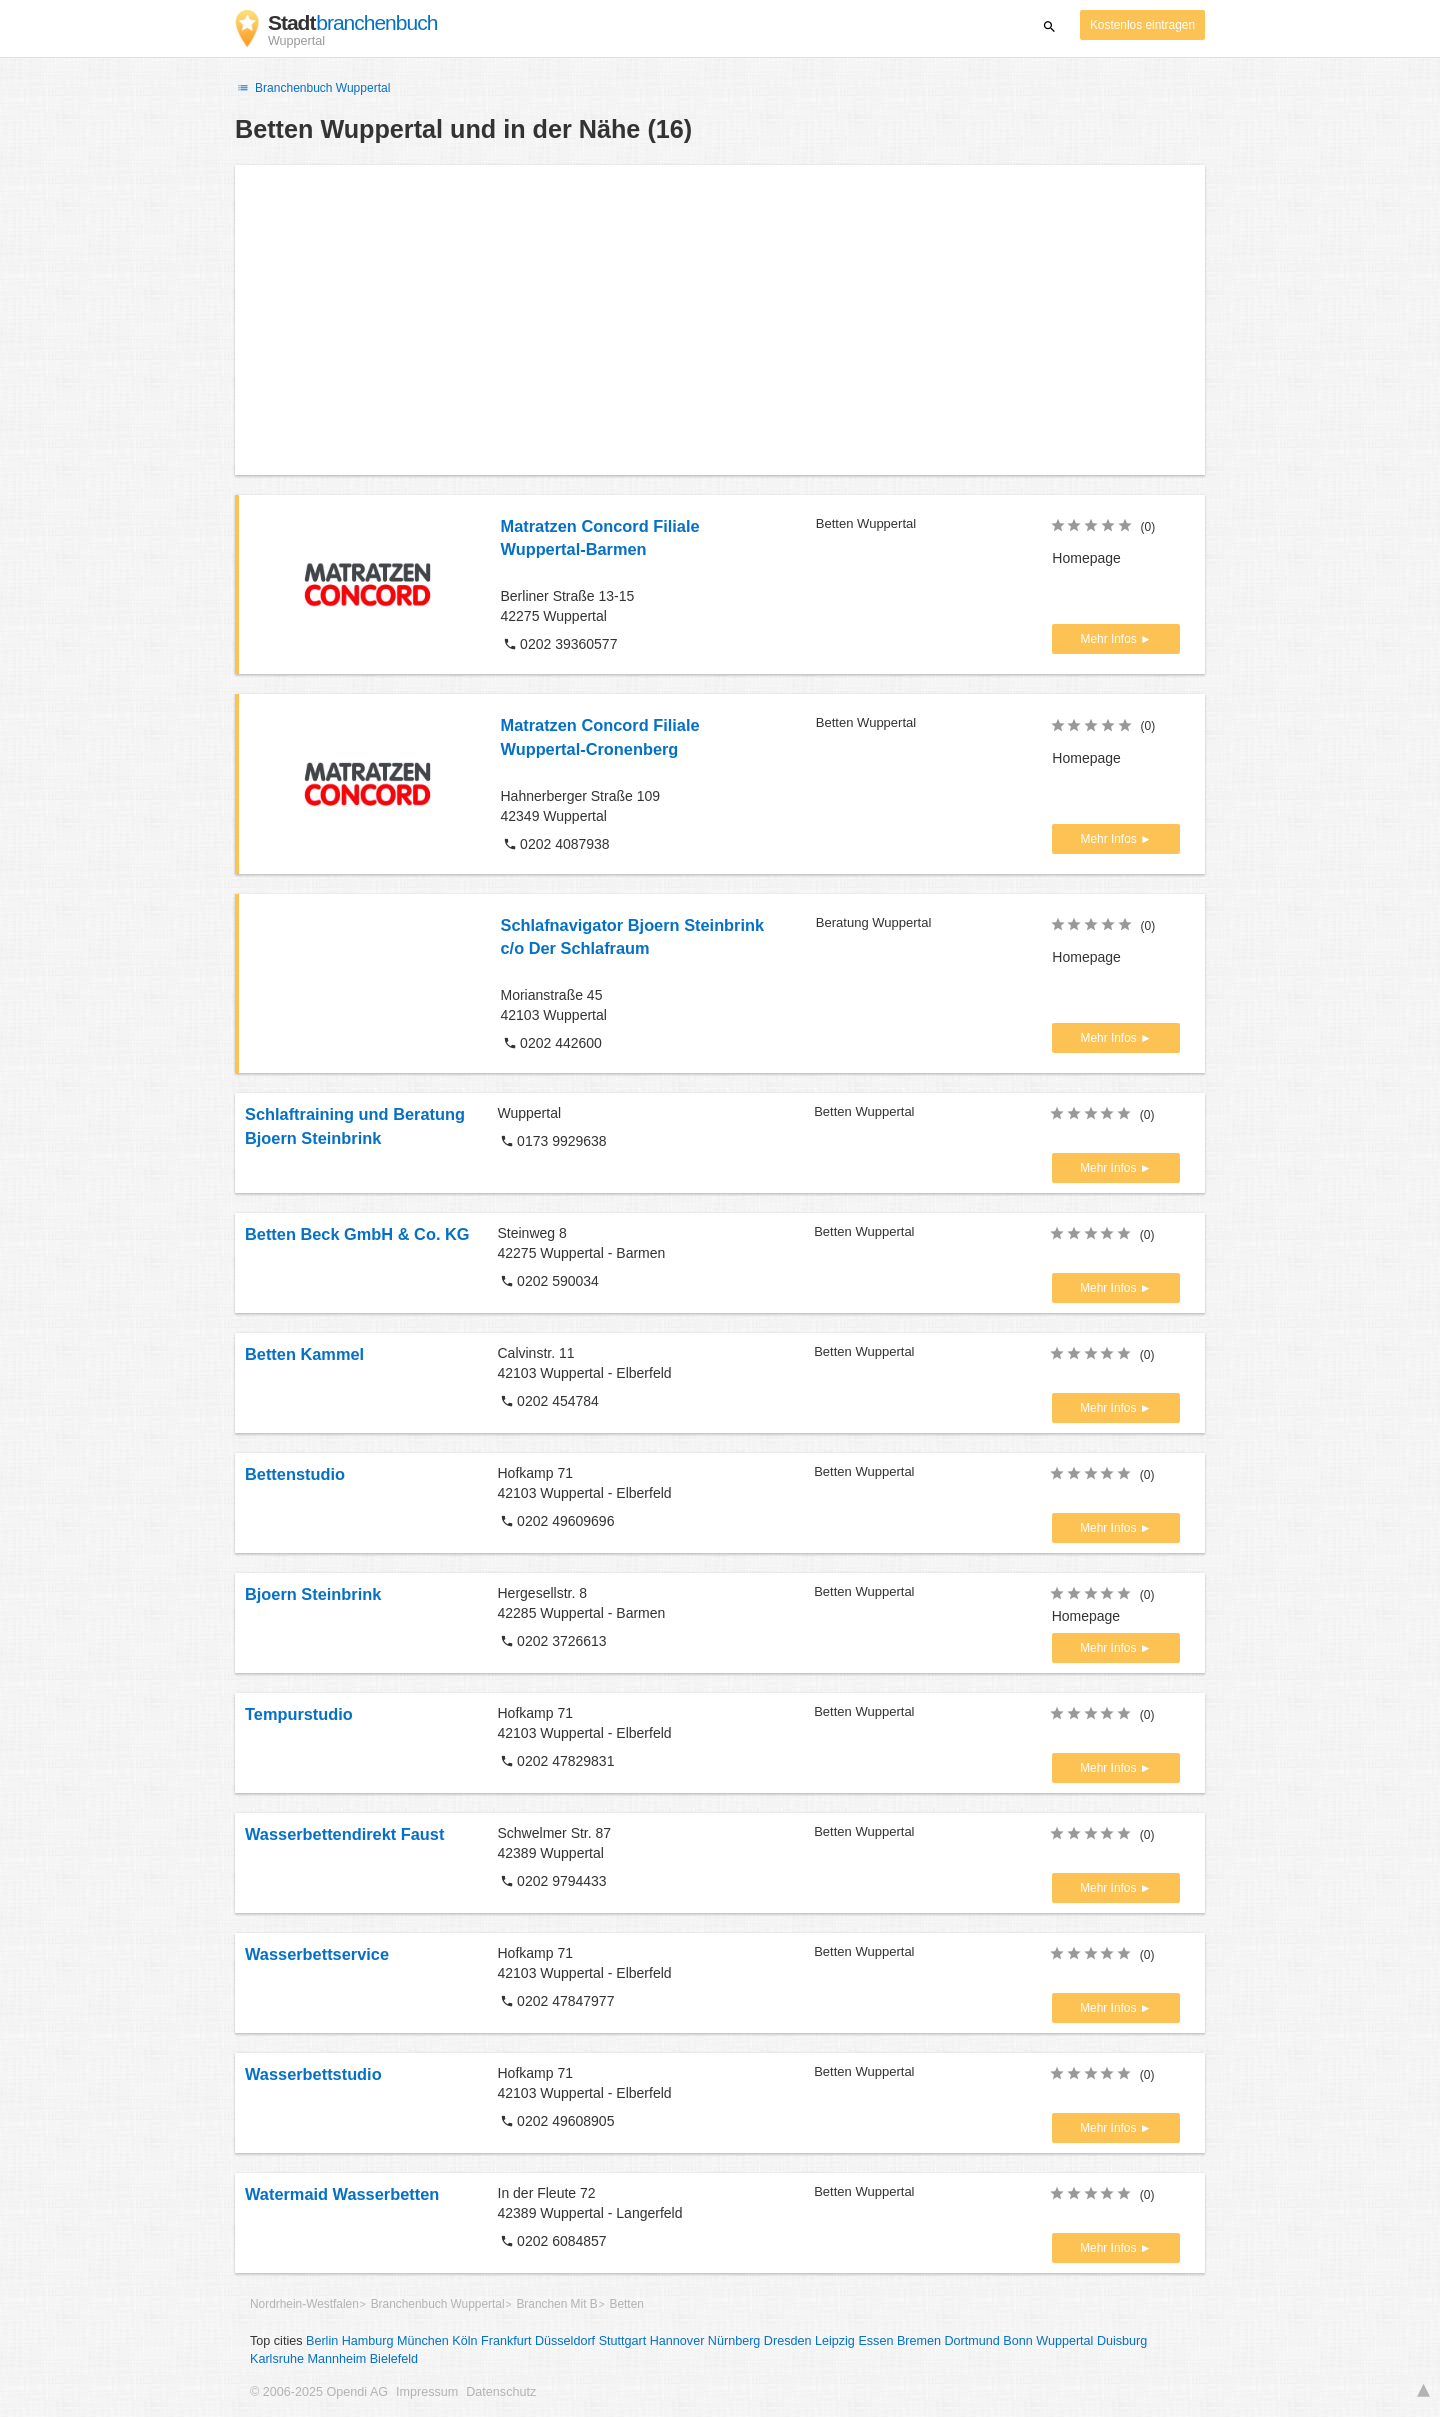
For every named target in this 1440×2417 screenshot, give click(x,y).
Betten (626, 2304)
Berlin (322, 2341)
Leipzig (835, 2341)
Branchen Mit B (556, 2304)
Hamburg (368, 2341)
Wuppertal (1064, 2341)
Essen (875, 2341)
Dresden (788, 2341)
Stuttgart (623, 2341)
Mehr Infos (1110, 639)
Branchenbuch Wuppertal (312, 88)
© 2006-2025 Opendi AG (319, 2392)
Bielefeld (394, 2359)
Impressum (427, 2392)
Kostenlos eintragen (1142, 25)
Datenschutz (501, 2392)
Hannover (677, 2341)
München (423, 2341)
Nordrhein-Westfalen (304, 2304)
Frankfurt (506, 2341)
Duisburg (1122, 2341)
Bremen (919, 2341)
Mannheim (336, 2359)
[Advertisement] (720, 320)
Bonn (1017, 2341)
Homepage (1086, 558)
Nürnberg (734, 2341)
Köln (464, 2341)
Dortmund (972, 2341)
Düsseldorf (565, 2341)
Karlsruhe (277, 2359)
